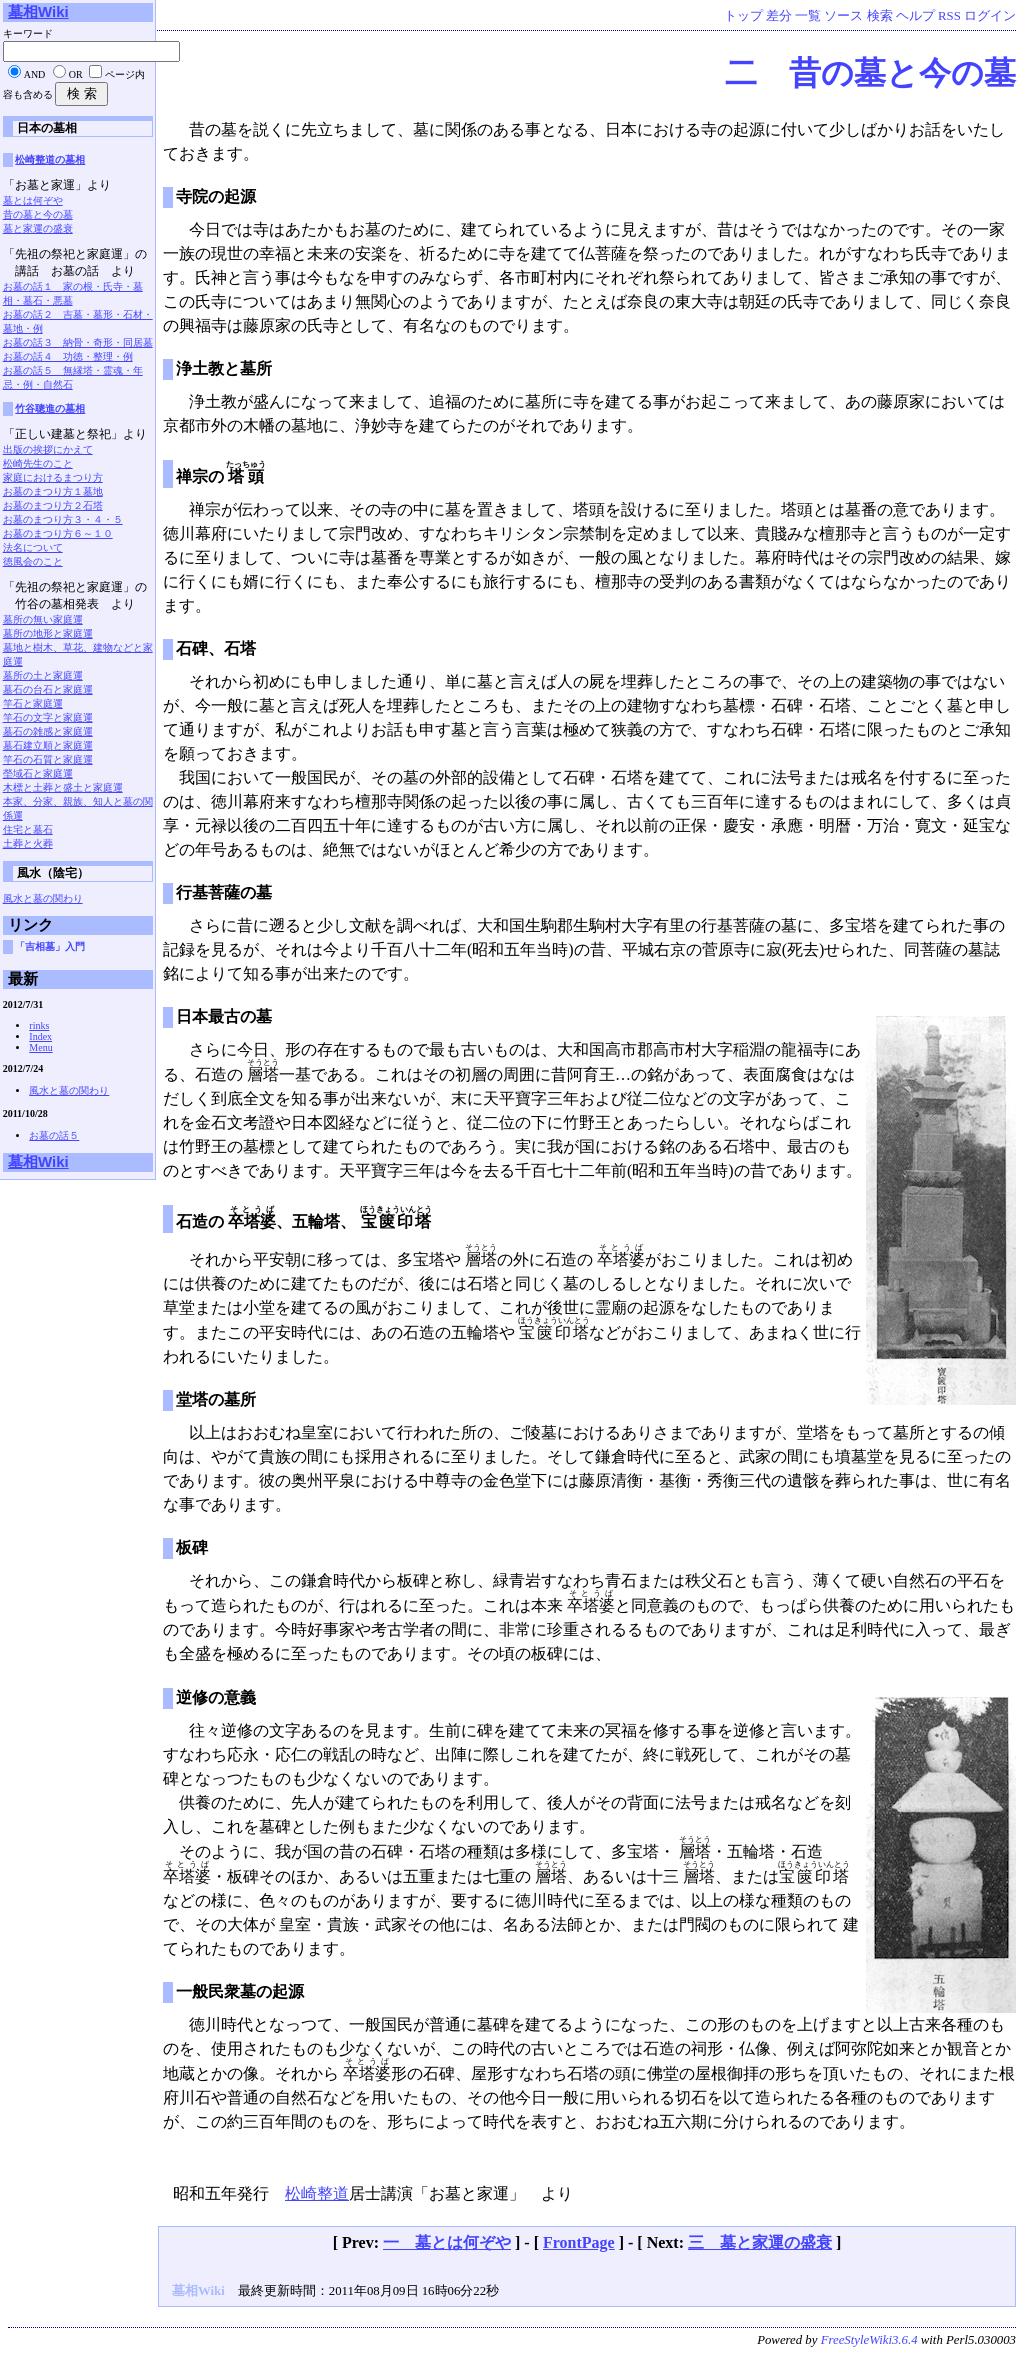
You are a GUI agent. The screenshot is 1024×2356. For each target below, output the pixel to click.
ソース (843, 16)
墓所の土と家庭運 (43, 675)
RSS (949, 16)
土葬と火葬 (28, 843)
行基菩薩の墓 (224, 892)
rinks (39, 1025)
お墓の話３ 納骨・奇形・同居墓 (78, 342)
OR (76, 74)
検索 (880, 16)
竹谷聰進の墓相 (50, 408)
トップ (743, 16)
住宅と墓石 (28, 829)
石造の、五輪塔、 (304, 1221)
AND (35, 74)
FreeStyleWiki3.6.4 (869, 2340)
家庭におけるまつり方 (53, 477)
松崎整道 (317, 2193)
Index (40, 1036)
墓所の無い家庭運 (43, 619)
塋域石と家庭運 (38, 773)
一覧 (808, 16)
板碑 (192, 1547)
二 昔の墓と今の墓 (870, 73)
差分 (779, 16)
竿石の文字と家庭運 (48, 717)
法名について (33, 547)
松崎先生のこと (38, 463)
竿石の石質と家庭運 (48, 759)
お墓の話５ (54, 1135)
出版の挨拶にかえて (48, 449)
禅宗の (221, 476)
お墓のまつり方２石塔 (53, 505)
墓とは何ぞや (33, 200)
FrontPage (579, 2242)
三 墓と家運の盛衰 (760, 2242)
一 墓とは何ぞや (447, 2242)
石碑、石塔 (216, 648)
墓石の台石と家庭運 (48, 689)
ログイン (990, 16)
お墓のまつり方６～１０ (58, 533)
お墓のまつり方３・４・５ (63, 519)
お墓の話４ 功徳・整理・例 (68, 356)
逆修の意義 (216, 1697)
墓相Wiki (38, 11)
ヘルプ (915, 16)
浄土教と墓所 (224, 368)
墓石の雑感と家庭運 (48, 731)
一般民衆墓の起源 (240, 1991)
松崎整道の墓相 (50, 159)
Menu (40, 1047)
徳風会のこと (33, 561)
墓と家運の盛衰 (38, 228)
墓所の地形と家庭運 (48, 633)
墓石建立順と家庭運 (48, 745)
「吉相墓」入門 (50, 946)
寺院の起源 (216, 196)
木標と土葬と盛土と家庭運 (63, 787)
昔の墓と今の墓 (38, 214)
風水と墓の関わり (43, 898)
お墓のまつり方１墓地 (53, 491)
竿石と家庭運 (33, 703)
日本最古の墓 (224, 1016)
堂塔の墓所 (216, 1399)
